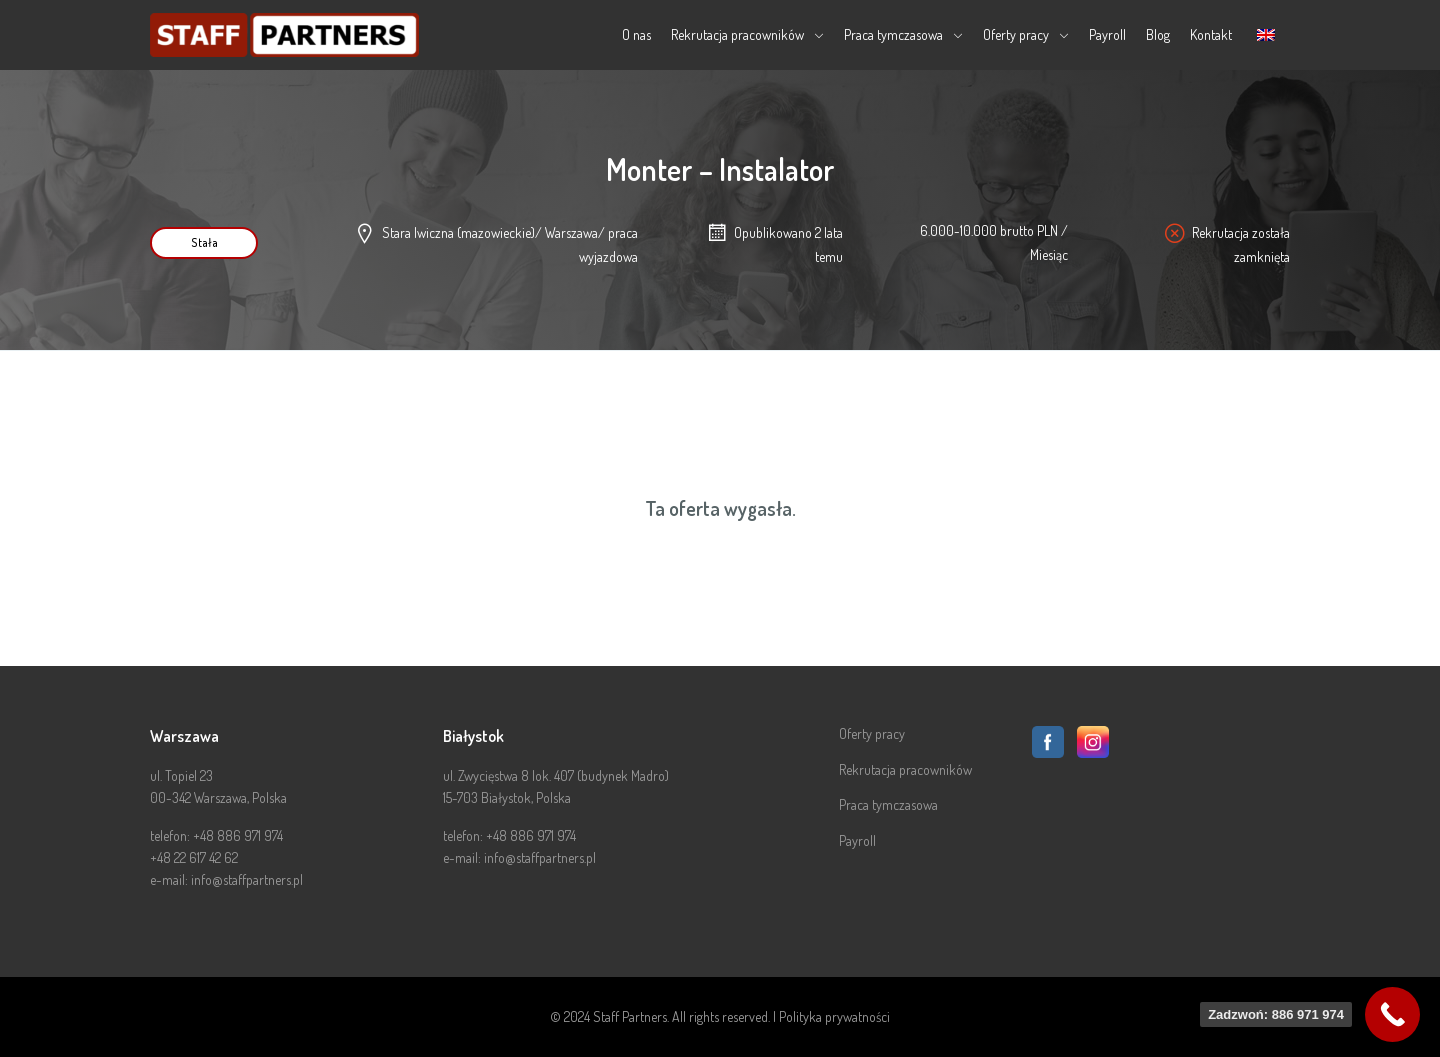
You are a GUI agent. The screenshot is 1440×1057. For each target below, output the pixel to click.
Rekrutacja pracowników (737, 34)
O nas (636, 34)
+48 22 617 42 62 (194, 857)
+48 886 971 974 (238, 835)
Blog (1158, 34)
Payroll (1107, 34)
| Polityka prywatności (831, 1016)
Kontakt (1211, 34)
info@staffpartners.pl (247, 879)
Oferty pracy (1016, 34)
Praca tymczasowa (893, 34)
